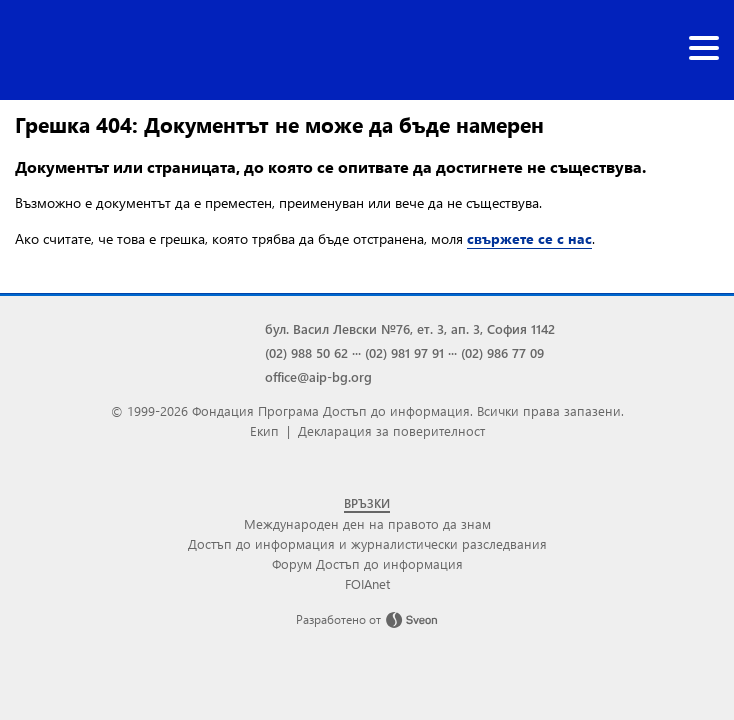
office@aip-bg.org (318, 376)
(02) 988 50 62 (306, 352)
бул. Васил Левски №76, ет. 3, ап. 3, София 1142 (410, 328)
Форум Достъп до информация (367, 563)
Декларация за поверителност (391, 430)
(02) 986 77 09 (502, 352)
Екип (264, 430)
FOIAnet (367, 583)
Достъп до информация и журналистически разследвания (367, 543)
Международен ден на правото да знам (367, 523)
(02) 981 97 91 (404, 352)
